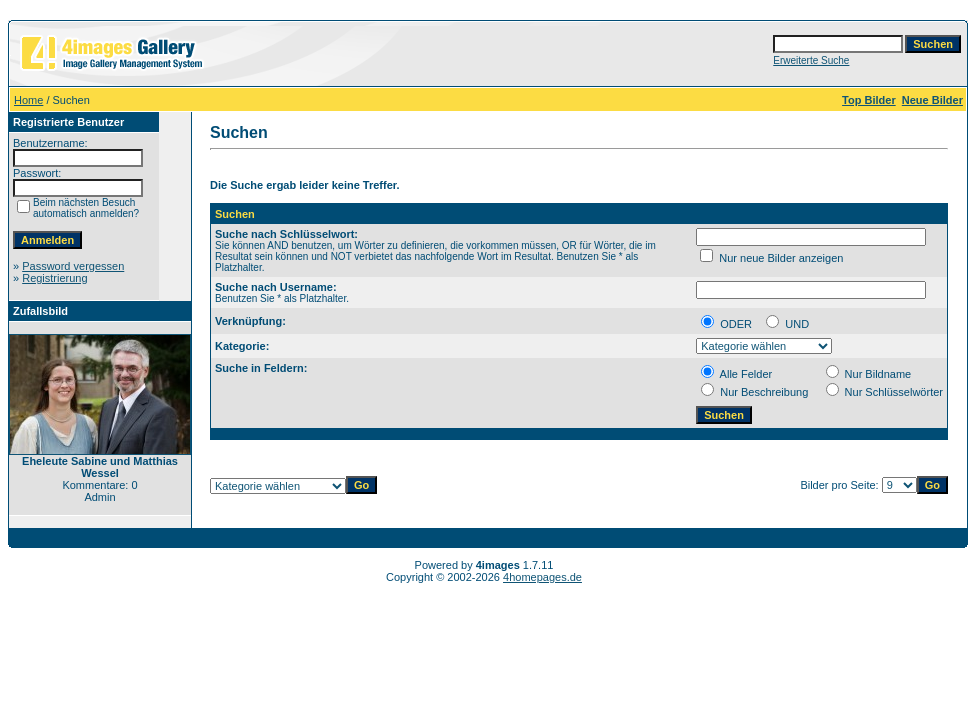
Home (28, 100)
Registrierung (54, 278)
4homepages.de (542, 577)
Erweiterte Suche (811, 60)
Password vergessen (73, 266)
